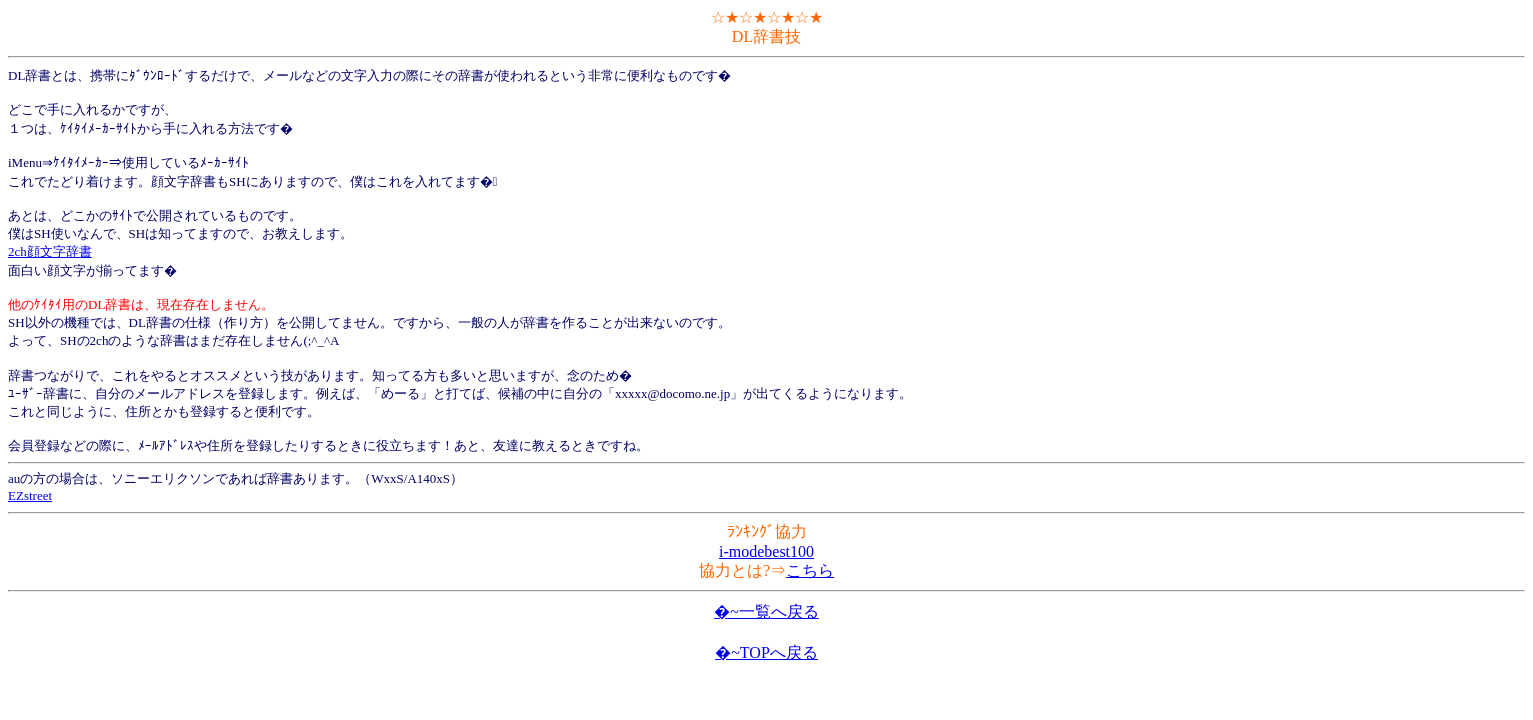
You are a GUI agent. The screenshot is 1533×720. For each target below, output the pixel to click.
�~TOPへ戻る (766, 652)
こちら (810, 570)
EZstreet (30, 495)
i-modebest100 (766, 551)
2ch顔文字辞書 (50, 251)
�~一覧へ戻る (766, 611)
